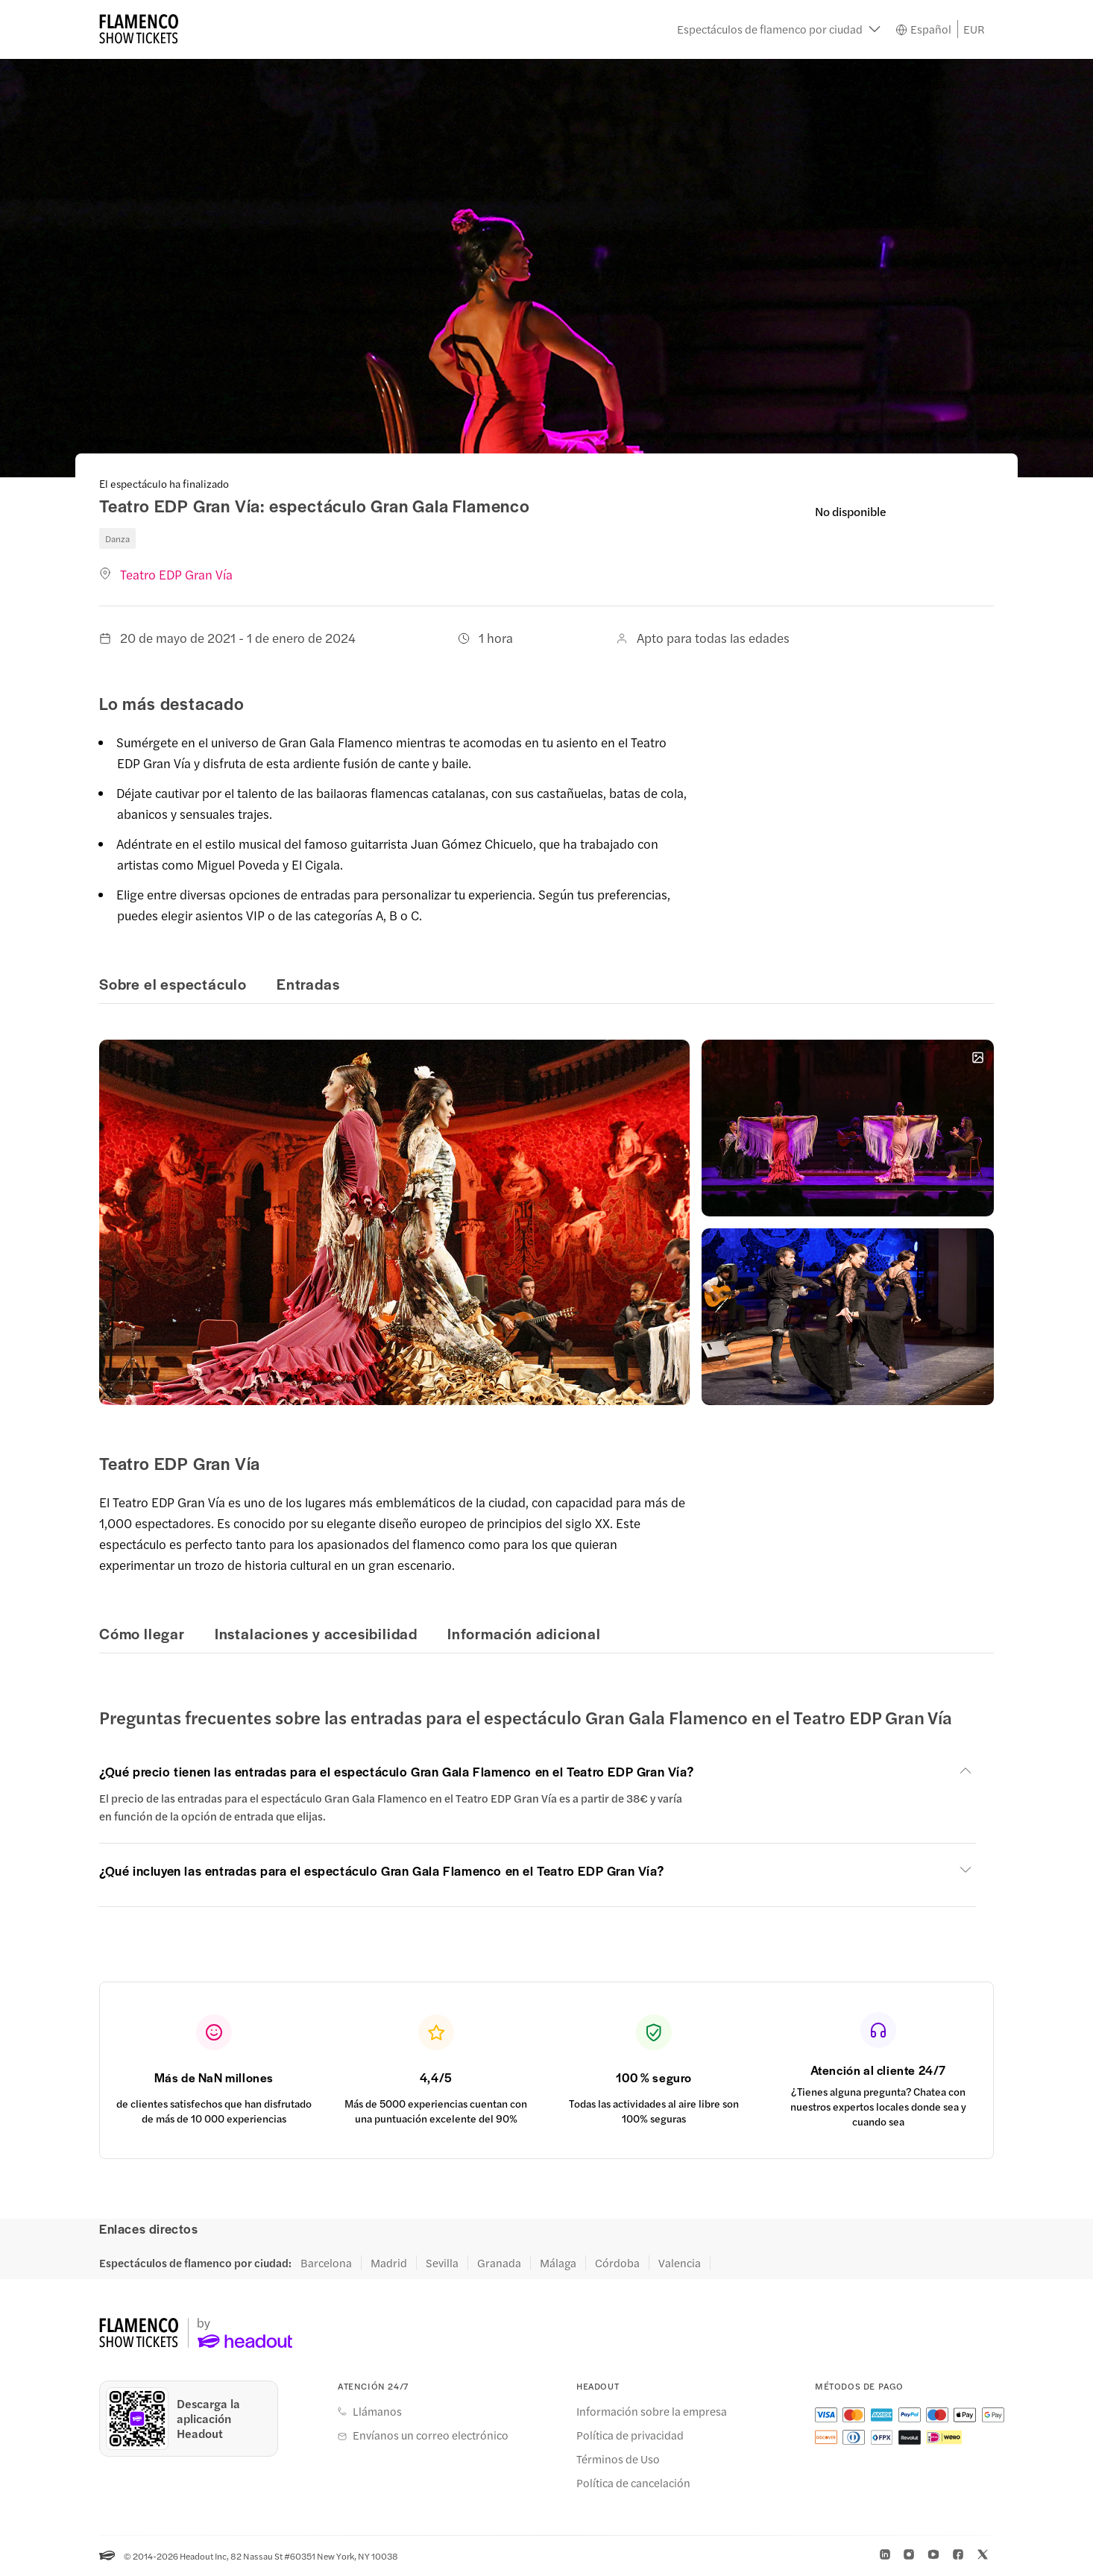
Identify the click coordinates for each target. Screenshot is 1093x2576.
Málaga (558, 2262)
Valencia (679, 2262)
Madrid (389, 2262)
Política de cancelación (633, 2482)
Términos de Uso (618, 2458)
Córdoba (617, 2262)
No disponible (850, 511)
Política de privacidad (630, 2435)
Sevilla (442, 2262)
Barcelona (326, 2262)
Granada (499, 2262)
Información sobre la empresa (651, 2411)
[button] (779, 30)
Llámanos (377, 2411)
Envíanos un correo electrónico (430, 2435)
